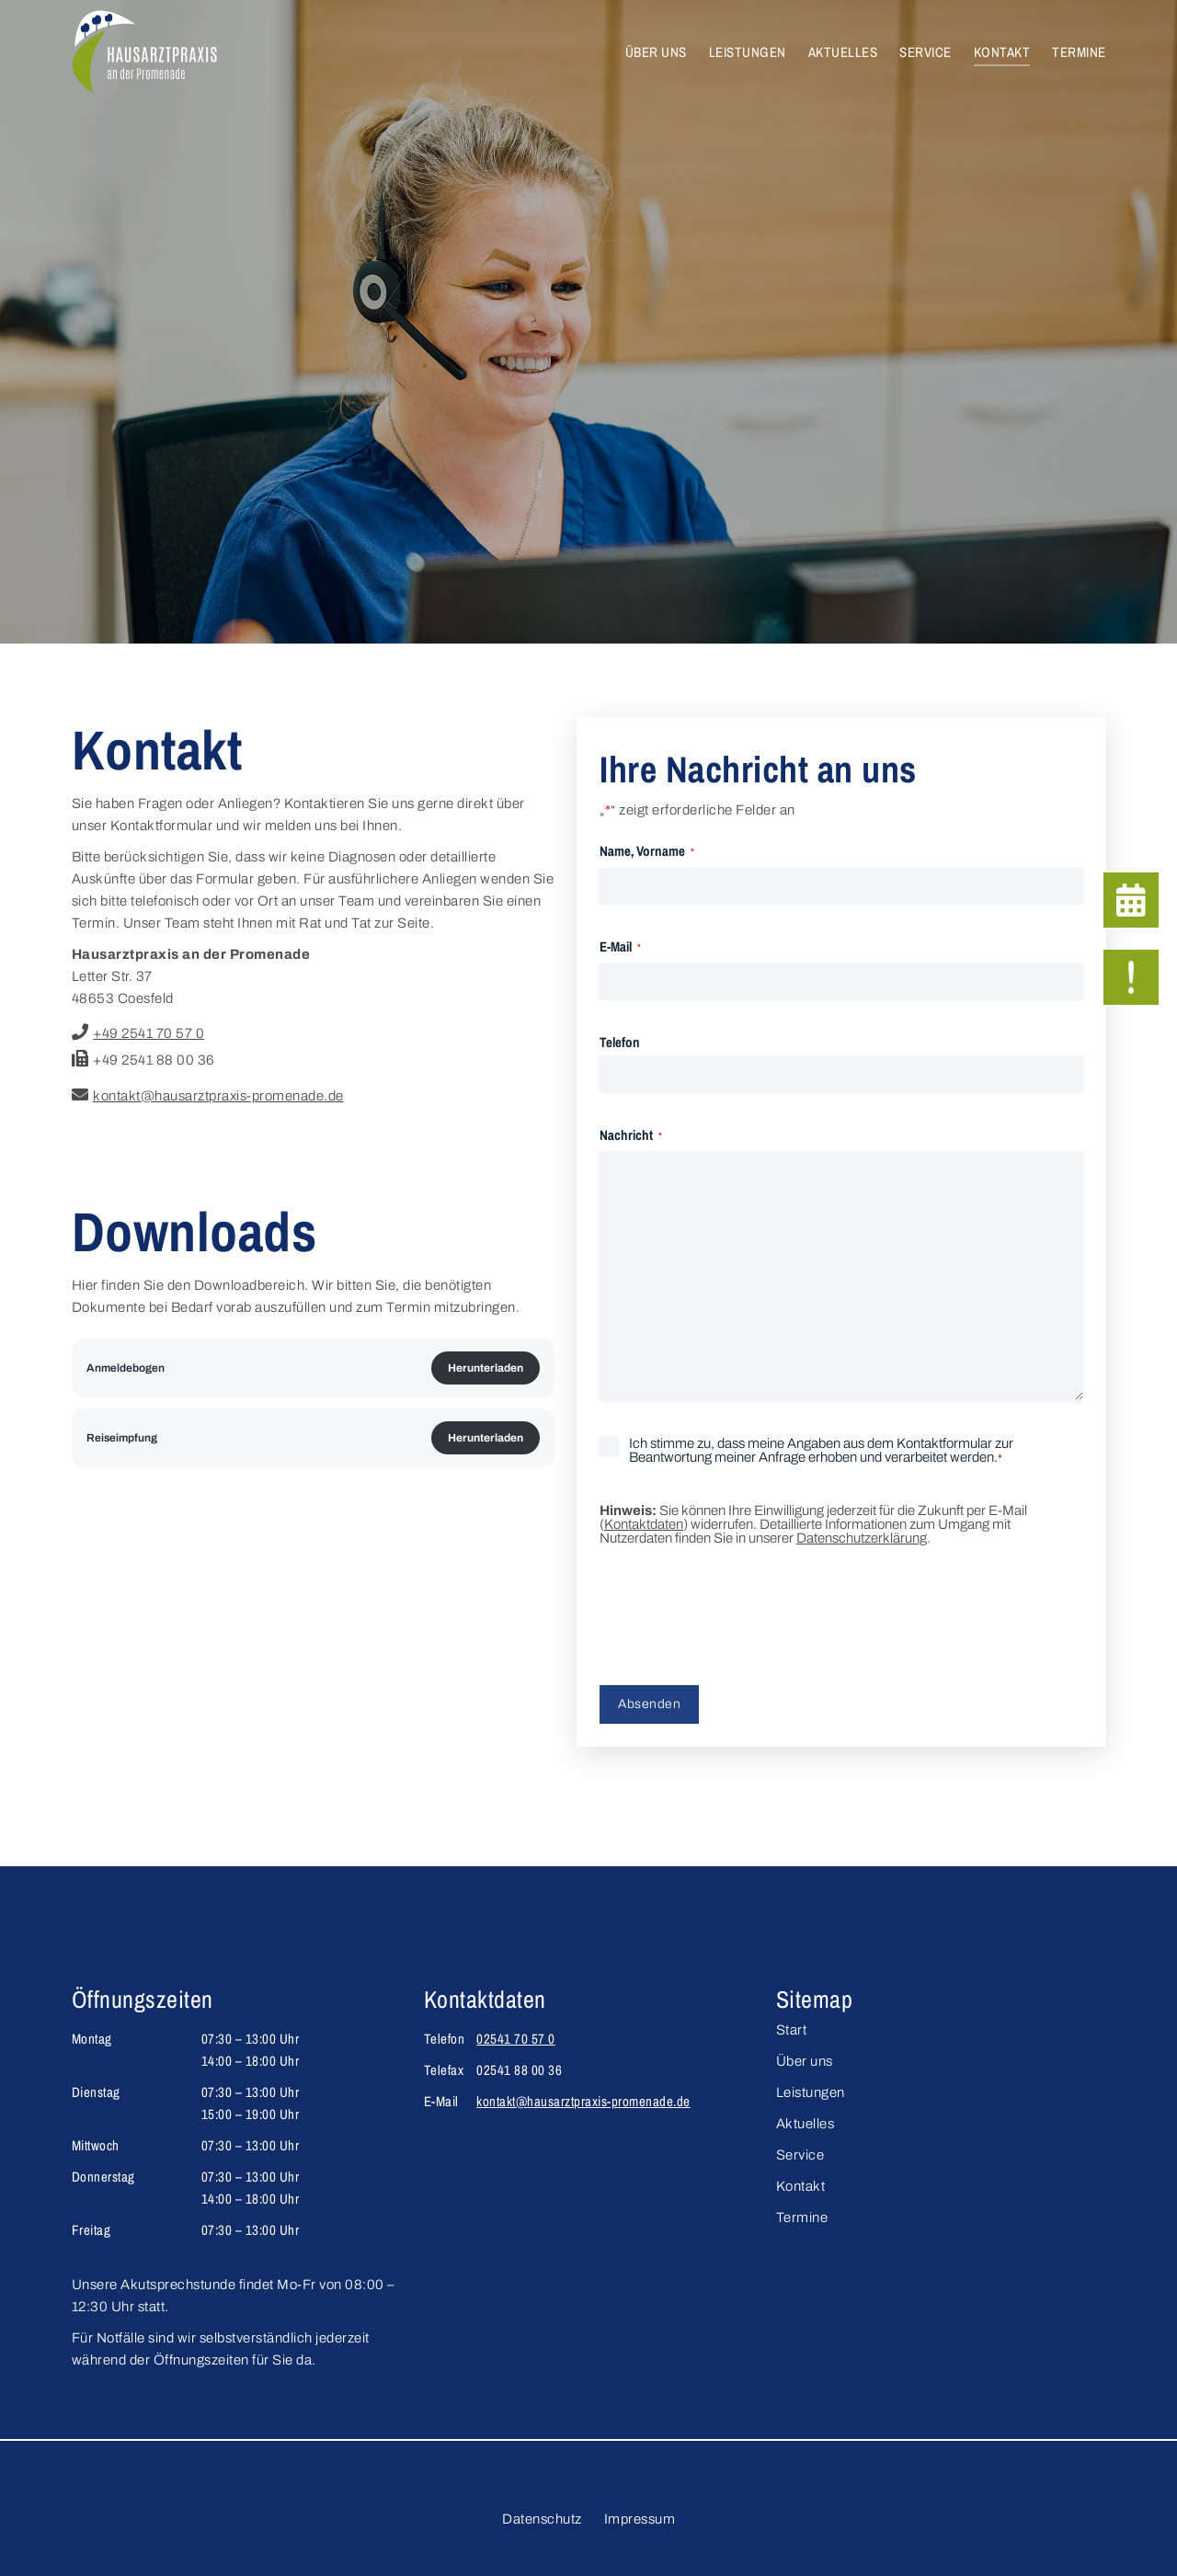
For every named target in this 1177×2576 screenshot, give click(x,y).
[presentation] (739, 1618)
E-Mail (620, 948)
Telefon (620, 1042)
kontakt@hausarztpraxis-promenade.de (583, 2101)
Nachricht (631, 1136)
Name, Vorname (647, 852)
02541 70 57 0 (515, 2038)
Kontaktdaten (643, 1524)
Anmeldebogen (125, 1368)
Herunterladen (485, 1368)
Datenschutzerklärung (861, 1538)
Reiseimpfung (121, 1437)
